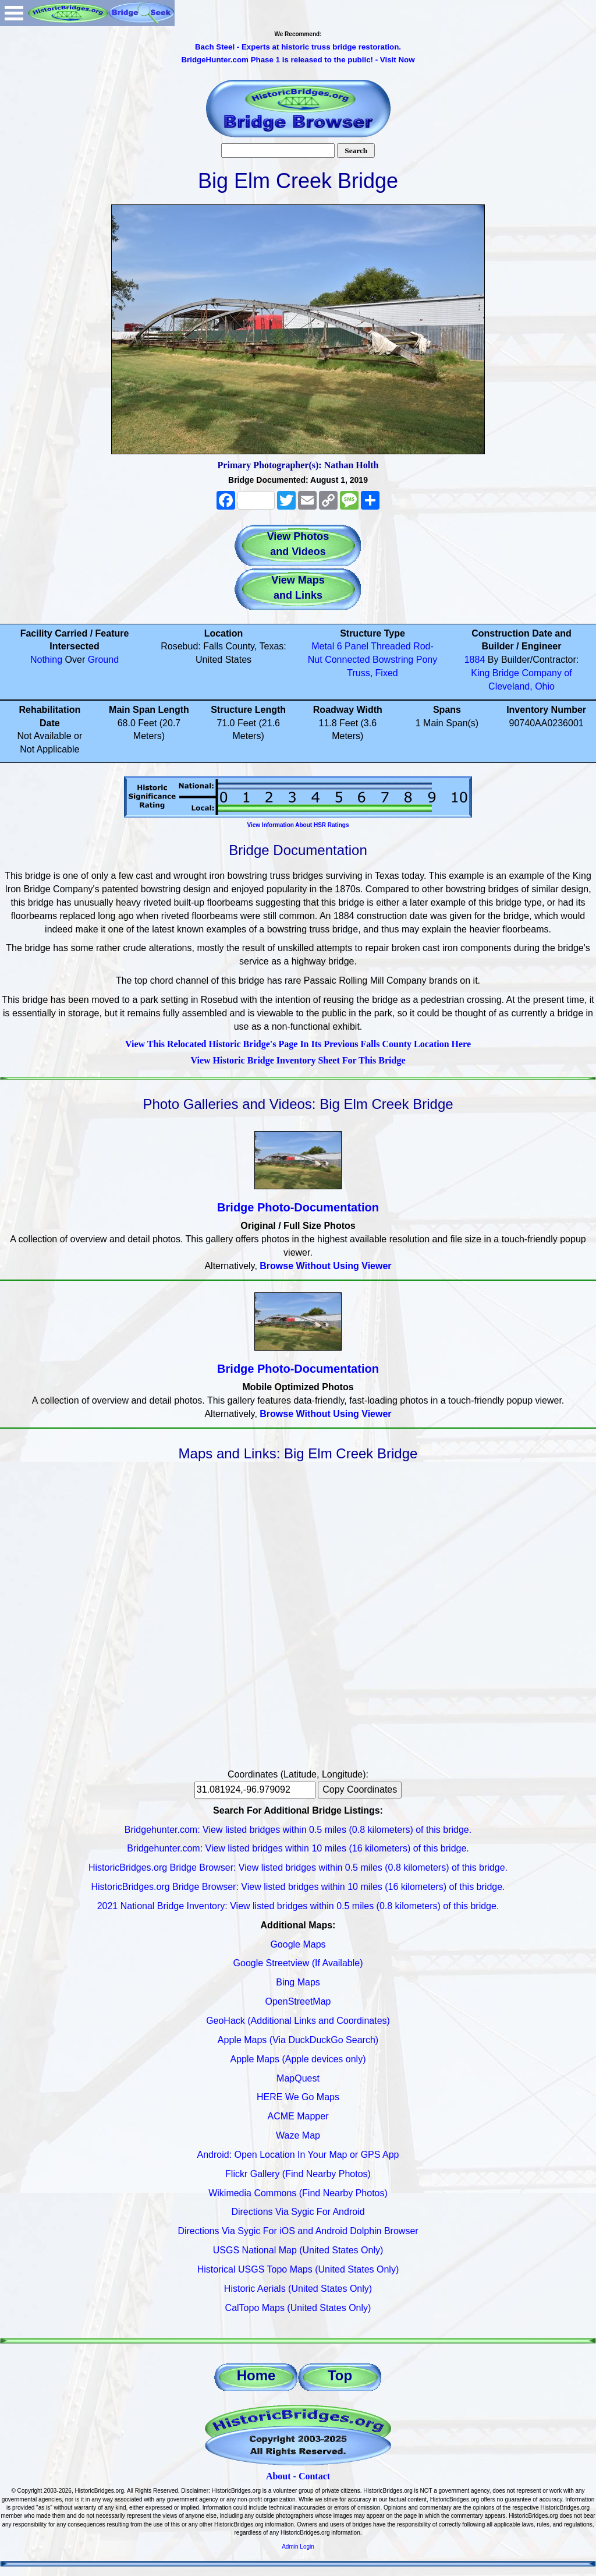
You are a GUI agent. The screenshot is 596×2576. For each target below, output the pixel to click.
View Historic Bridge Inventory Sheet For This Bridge (297, 1060)
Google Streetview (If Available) (298, 1963)
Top (340, 2375)
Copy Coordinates (359, 1789)
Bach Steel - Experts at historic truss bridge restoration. (298, 47)
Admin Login (298, 2546)
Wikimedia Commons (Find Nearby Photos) (298, 2193)
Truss (358, 673)
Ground (103, 660)
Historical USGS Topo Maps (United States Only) (298, 2269)
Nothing (46, 660)
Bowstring (392, 660)
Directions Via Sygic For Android (297, 2212)
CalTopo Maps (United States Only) (298, 2308)
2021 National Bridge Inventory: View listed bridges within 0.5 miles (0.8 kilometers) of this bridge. (298, 1906)
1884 (474, 660)
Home (256, 2375)
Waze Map (298, 2135)
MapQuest (298, 2078)
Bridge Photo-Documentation (298, 1207)
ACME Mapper (298, 2116)
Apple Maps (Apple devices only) (298, 2059)
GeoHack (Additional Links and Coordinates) (298, 2021)
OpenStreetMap (298, 2001)
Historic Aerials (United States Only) (298, 2289)
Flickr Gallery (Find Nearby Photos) (298, 2174)
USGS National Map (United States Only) (298, 2250)
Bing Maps (298, 1982)
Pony (426, 660)
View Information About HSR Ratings (298, 825)
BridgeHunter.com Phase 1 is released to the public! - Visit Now (297, 59)
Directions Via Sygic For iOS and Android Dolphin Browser (298, 2231)
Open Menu (14, 13)
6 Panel (352, 646)
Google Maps (297, 1944)
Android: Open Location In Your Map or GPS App (298, 2155)
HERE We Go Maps (298, 2097)
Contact (314, 2476)
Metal (322, 646)
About (278, 2476)
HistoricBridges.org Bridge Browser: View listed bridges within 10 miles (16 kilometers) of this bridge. (298, 1887)
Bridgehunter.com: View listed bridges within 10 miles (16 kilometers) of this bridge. (298, 1848)
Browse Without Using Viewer (325, 1266)
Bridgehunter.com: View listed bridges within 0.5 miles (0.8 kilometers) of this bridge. (298, 1830)
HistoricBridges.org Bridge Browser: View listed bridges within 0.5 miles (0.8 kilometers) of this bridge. (298, 1867)
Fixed (386, 673)
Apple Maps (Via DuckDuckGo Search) (298, 2040)
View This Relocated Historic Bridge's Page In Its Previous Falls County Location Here (298, 1044)
